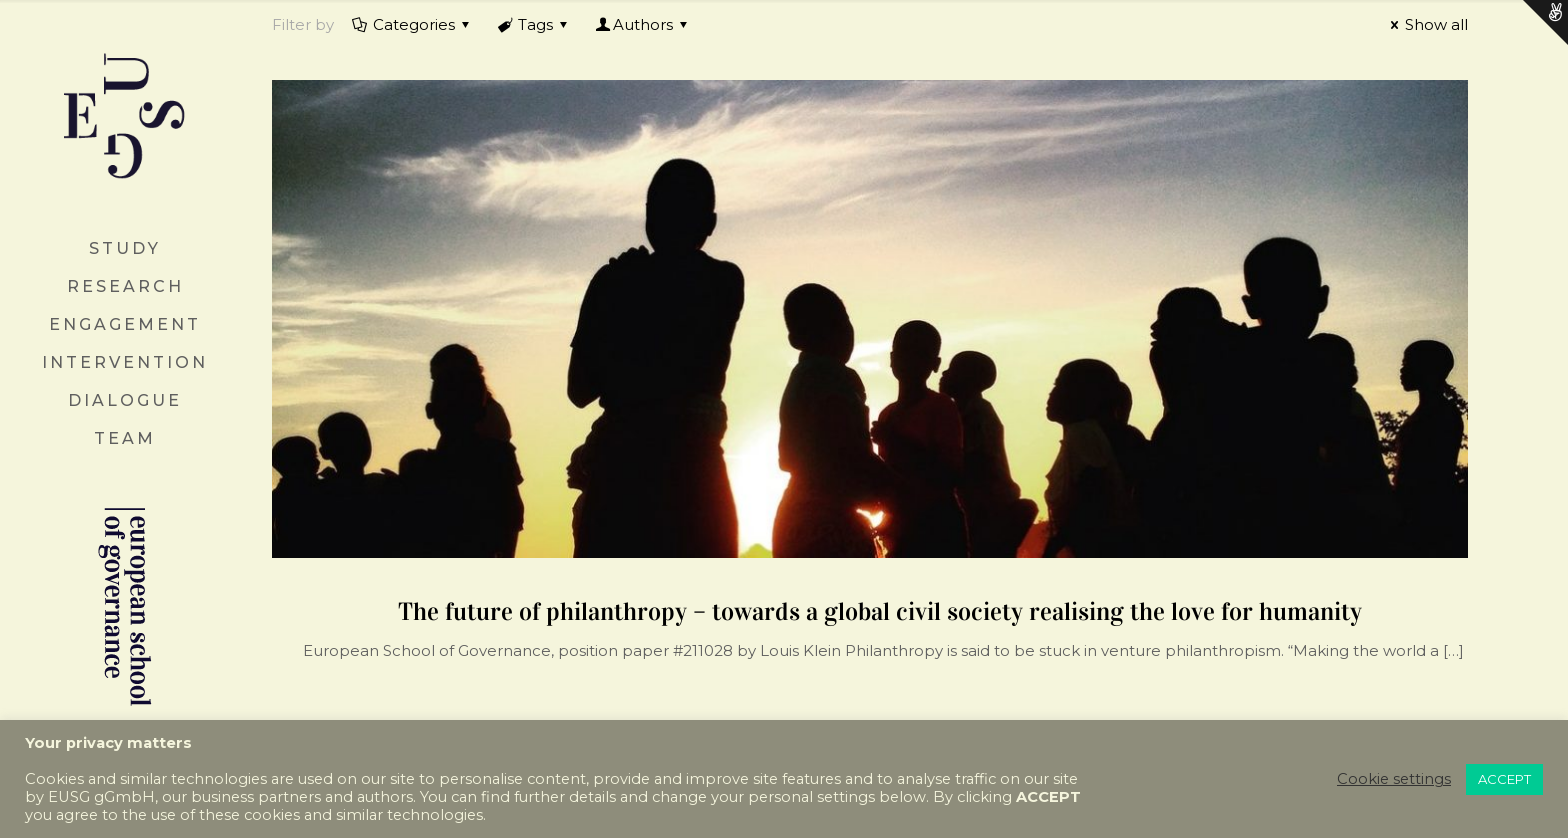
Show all (1426, 24)
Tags (534, 24)
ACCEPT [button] (1504, 779)
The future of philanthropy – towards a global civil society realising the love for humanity (880, 611)
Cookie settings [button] (1394, 779)
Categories (412, 24)
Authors (643, 24)
